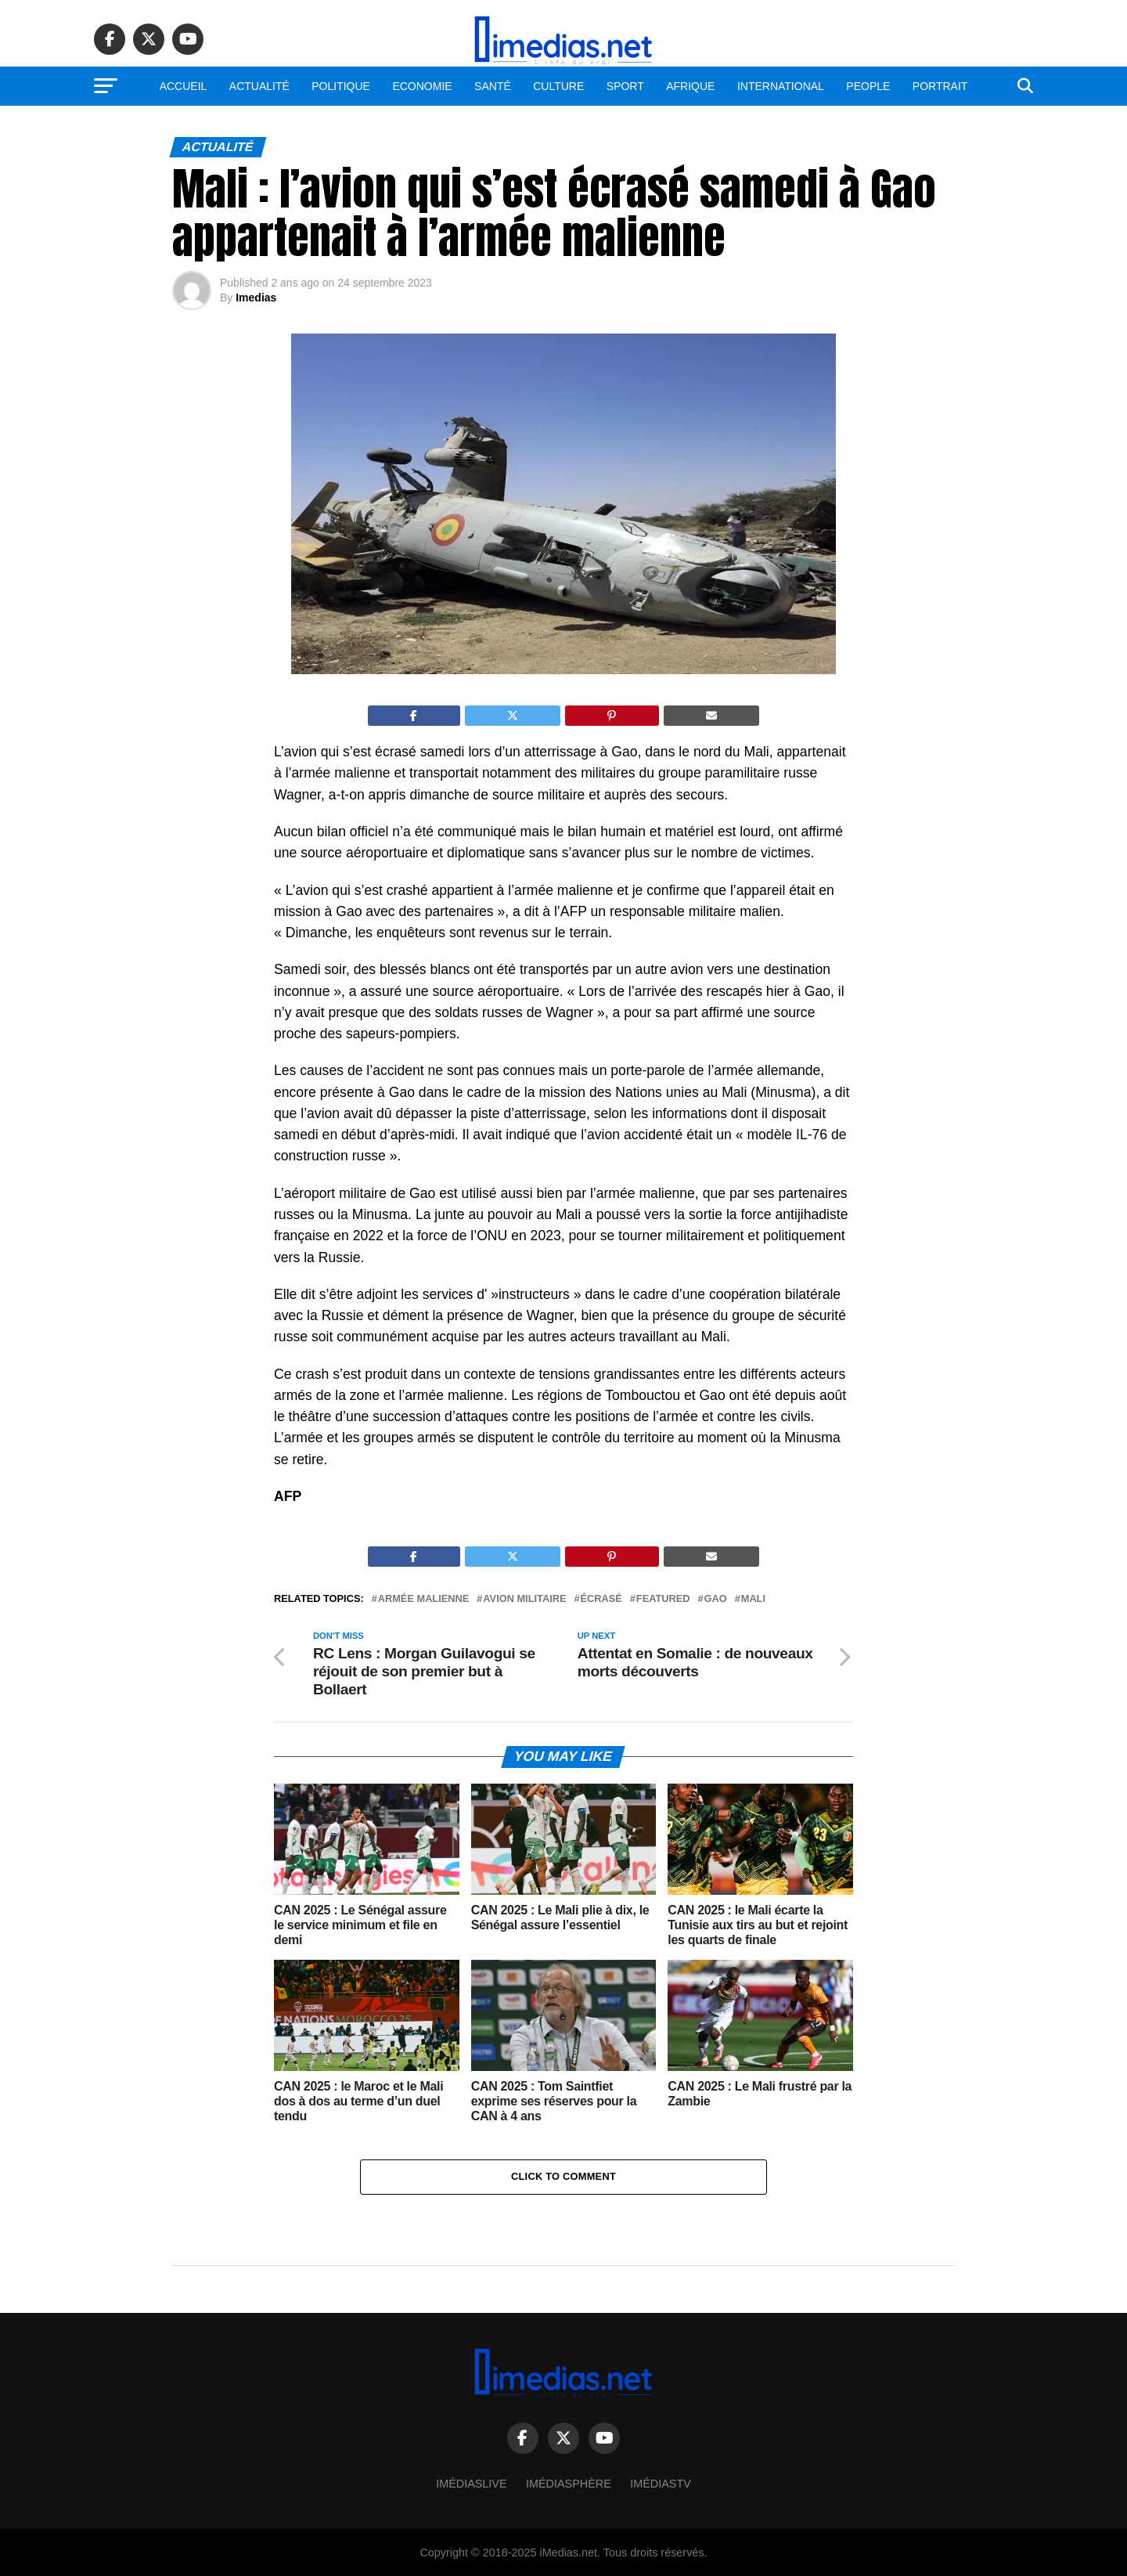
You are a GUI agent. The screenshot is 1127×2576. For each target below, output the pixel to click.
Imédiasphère (568, 2483)
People (868, 86)
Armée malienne (424, 1599)
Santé (492, 86)
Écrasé (600, 1599)
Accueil (183, 86)
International (780, 86)
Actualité (259, 86)
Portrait (940, 86)
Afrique (690, 86)
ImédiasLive (471, 2483)
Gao (715, 1599)
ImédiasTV (660, 2483)
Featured (663, 1599)
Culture (558, 86)
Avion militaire (524, 1599)
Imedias (256, 297)
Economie (422, 86)
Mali (753, 1599)
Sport (625, 86)
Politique (340, 86)
